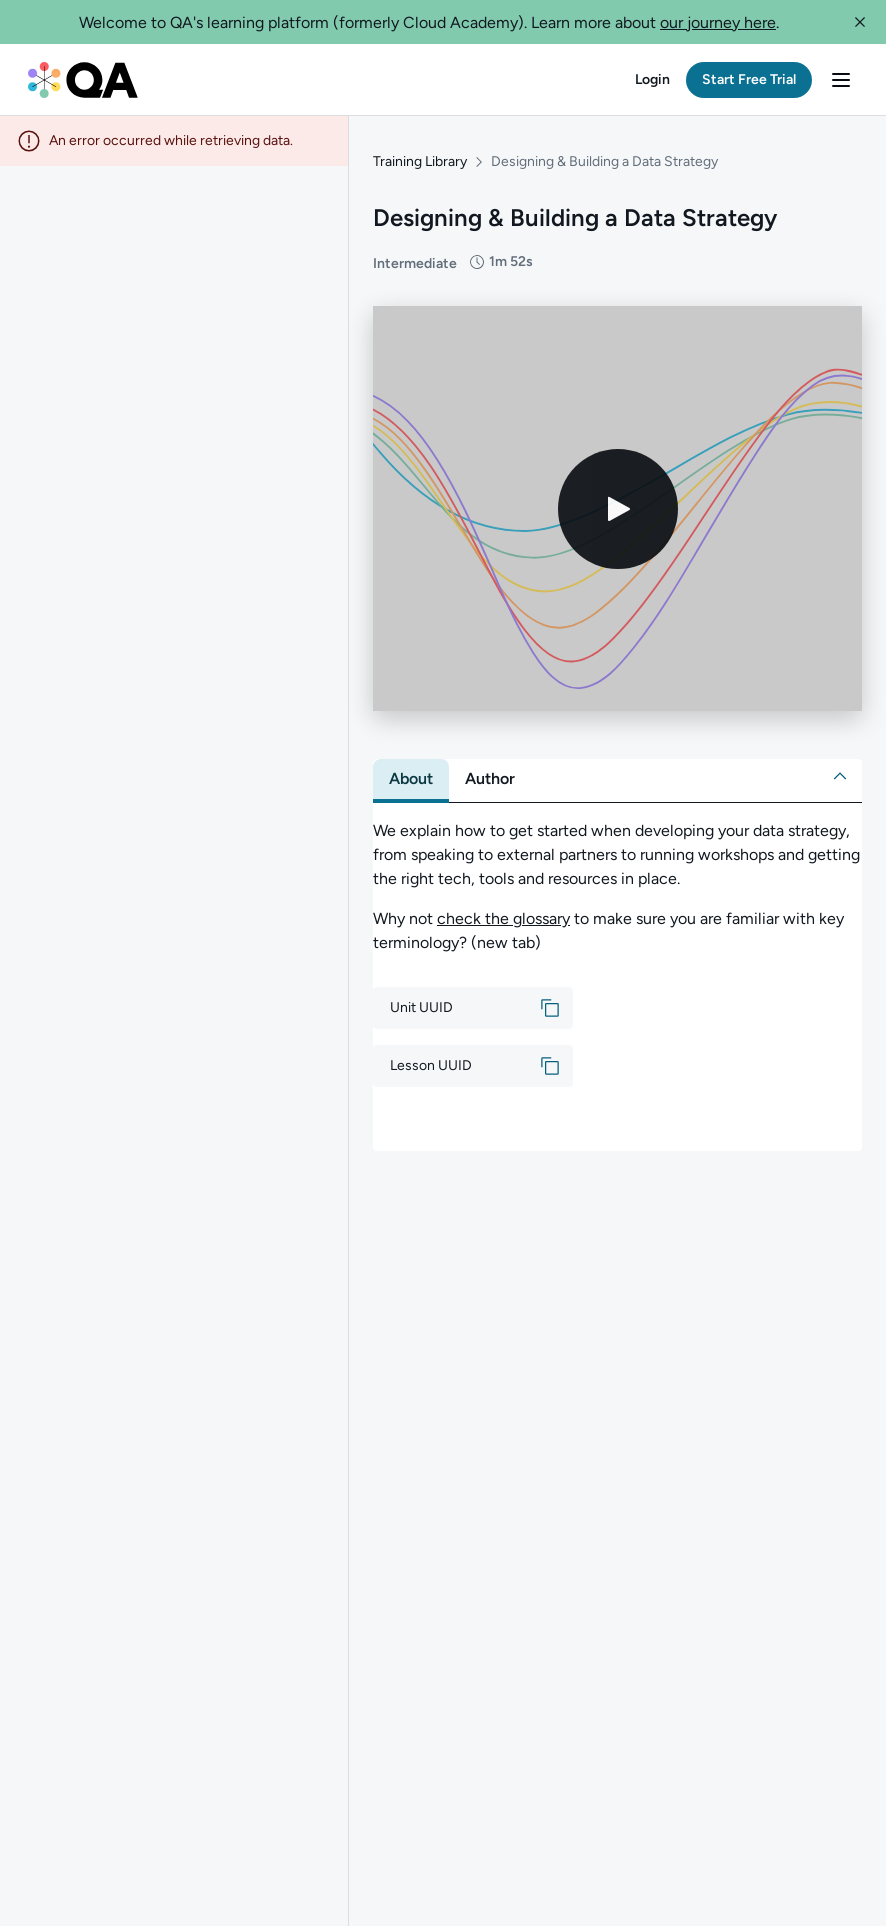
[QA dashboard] (83, 80)
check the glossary (503, 918)
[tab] (411, 779)
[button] (860, 22)
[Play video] (618, 509)
